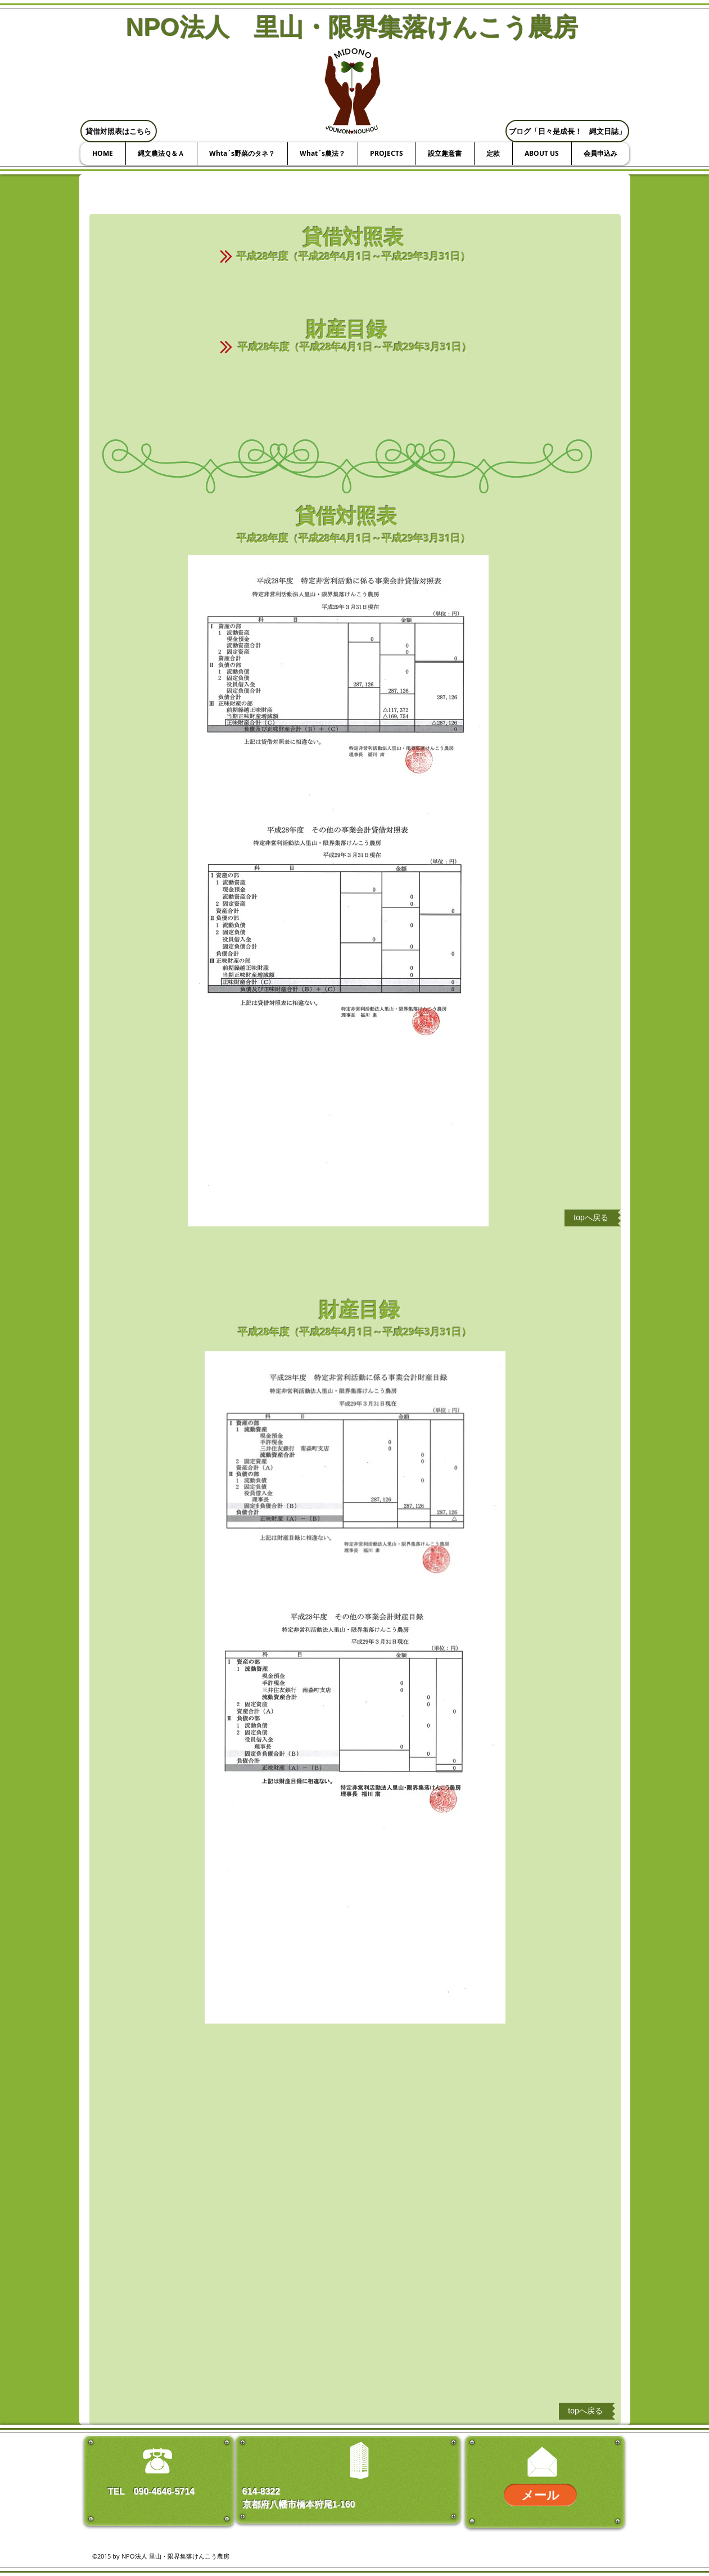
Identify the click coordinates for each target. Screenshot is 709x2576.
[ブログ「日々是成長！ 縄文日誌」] (567, 131)
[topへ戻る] (591, 1218)
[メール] (540, 2495)
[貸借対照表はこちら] (118, 131)
